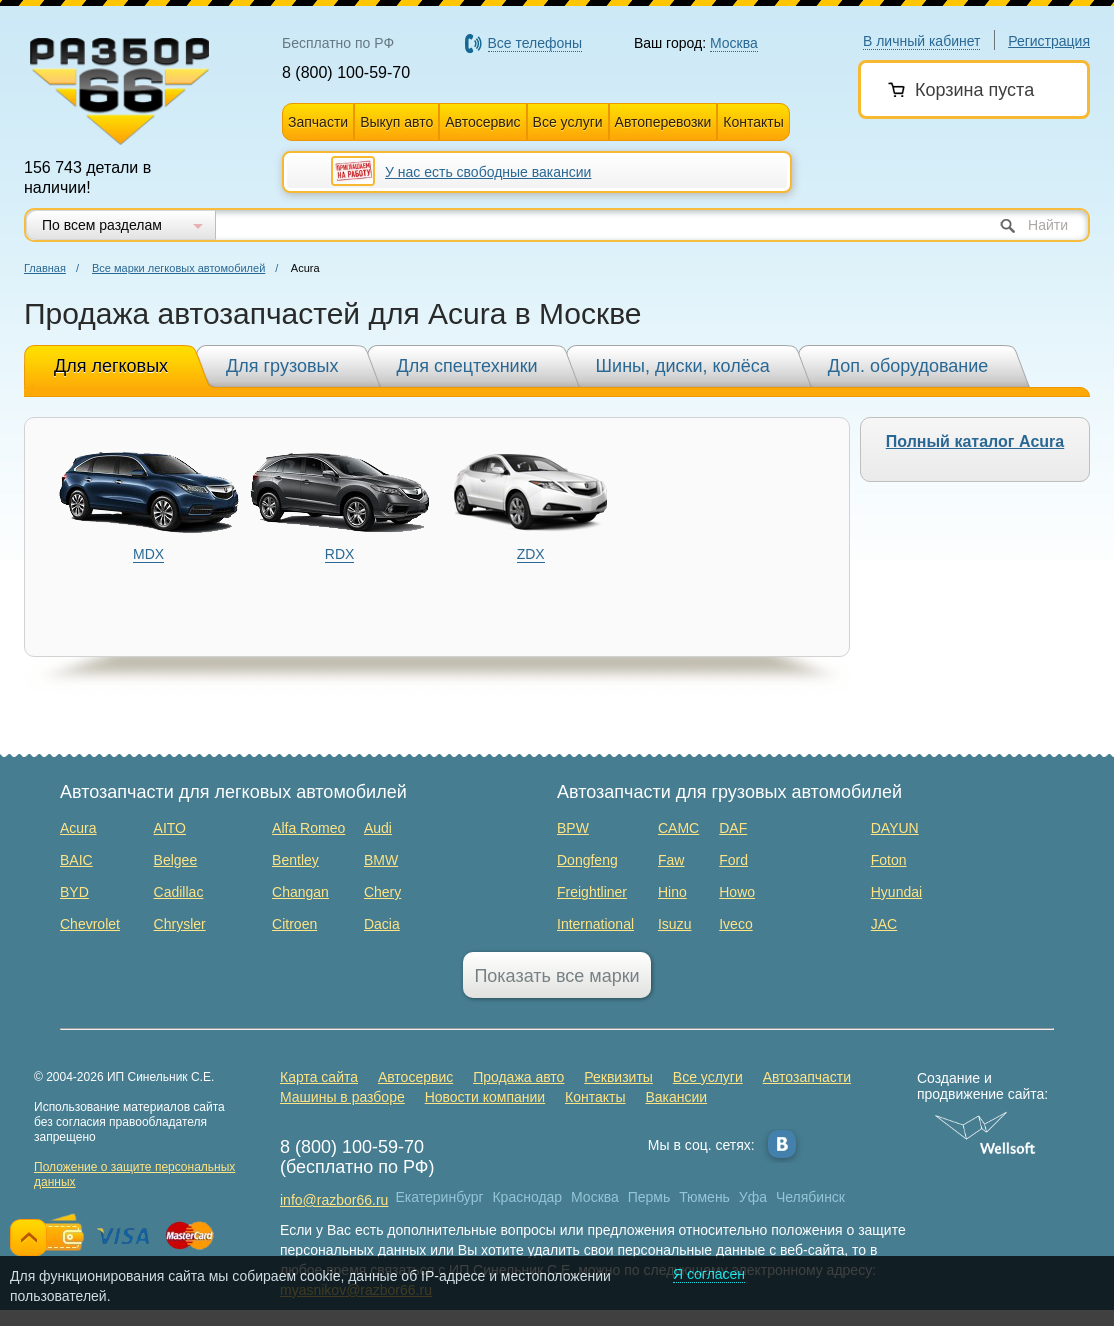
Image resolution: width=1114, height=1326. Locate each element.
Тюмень (704, 1197)
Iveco (735, 924)
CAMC (678, 828)
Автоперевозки (663, 122)
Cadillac (179, 892)
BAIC (76, 860)
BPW (573, 828)
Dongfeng (587, 860)
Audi (378, 828)
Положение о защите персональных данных (134, 1174)
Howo (737, 892)
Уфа (753, 1197)
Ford (733, 860)
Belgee (176, 860)
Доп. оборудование (908, 366)
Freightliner (592, 892)
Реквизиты (618, 1077)
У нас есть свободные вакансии (488, 172)
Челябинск (810, 1197)
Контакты (753, 122)
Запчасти (318, 122)
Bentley (295, 860)
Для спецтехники (467, 366)
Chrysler (180, 924)
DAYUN (895, 828)
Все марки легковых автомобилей (178, 268)
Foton (889, 860)
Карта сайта (319, 1077)
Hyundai (896, 892)
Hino (672, 892)
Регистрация (1049, 41)
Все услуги (568, 122)
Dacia (382, 924)
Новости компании (485, 1097)
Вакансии (676, 1097)
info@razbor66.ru (334, 1200)
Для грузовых (282, 366)
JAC (884, 924)
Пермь (649, 1197)
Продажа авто (518, 1077)
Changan (300, 892)
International (595, 924)
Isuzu (674, 924)
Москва (595, 1197)
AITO (170, 828)
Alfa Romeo (308, 828)
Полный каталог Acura (975, 441)
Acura (78, 828)
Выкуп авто (396, 122)
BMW (381, 860)
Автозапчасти (807, 1077)
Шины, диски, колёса (683, 366)
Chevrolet (90, 924)
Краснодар (527, 1197)
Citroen (294, 924)
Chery (382, 892)
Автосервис (482, 122)
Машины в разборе (342, 1097)
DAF (733, 828)
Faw (671, 860)
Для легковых (111, 366)
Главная (45, 268)
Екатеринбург (440, 1197)
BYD (74, 892)
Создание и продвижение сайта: (985, 1086)
